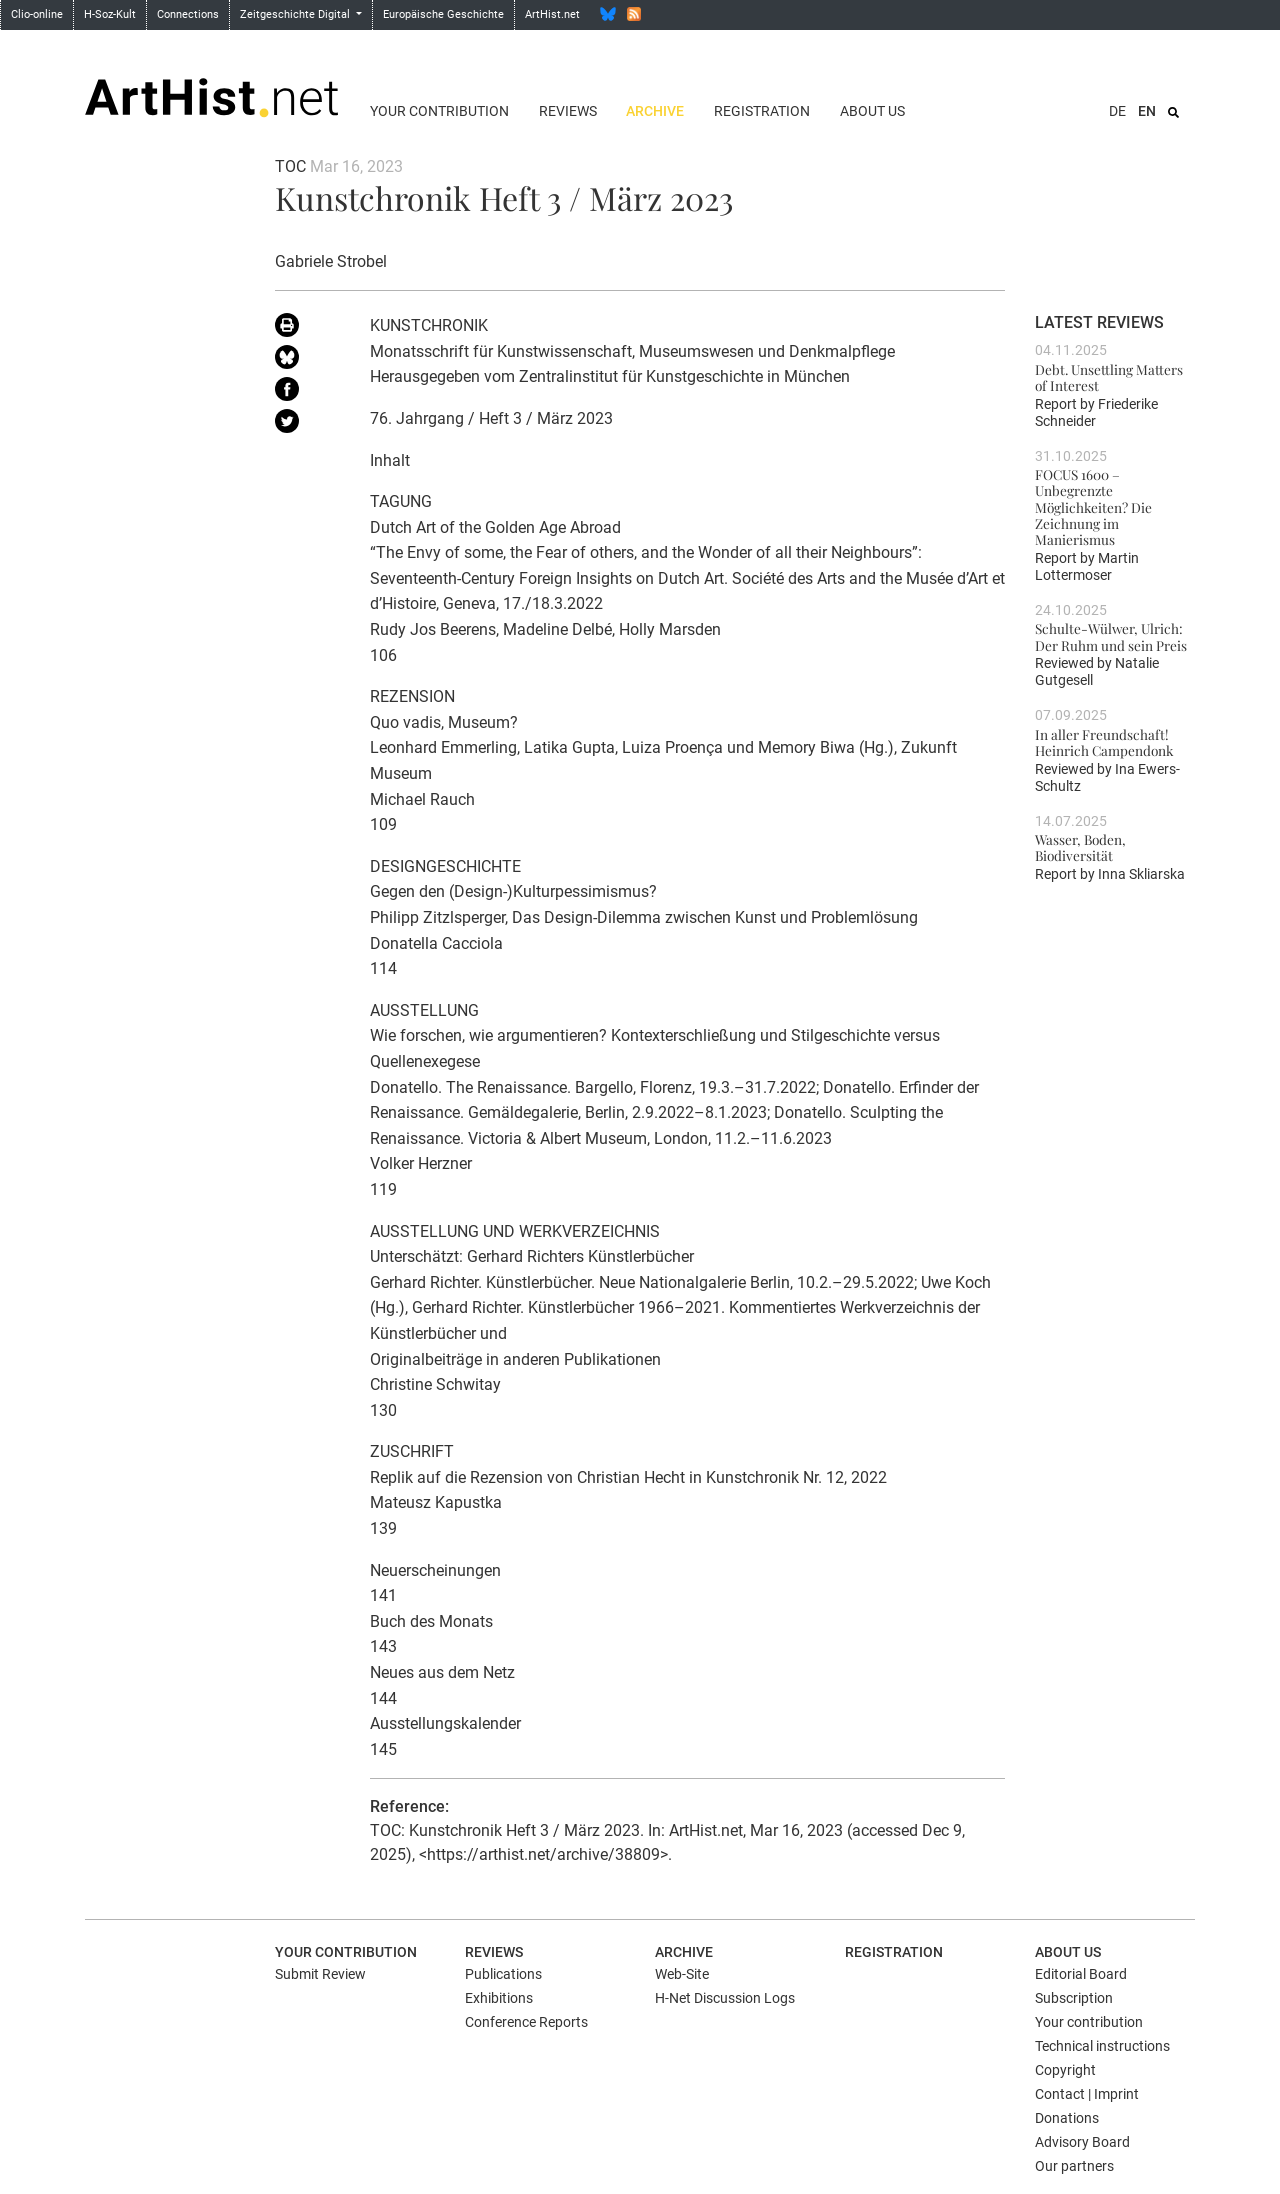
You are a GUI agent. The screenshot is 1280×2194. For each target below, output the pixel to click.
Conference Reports (526, 2022)
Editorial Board (1081, 1974)
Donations (1067, 2118)
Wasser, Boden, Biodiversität (1080, 847)
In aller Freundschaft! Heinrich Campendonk (1104, 742)
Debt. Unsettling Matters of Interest (1109, 377)
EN (1147, 111)
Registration (762, 111)
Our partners (1074, 2166)
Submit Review (320, 1974)
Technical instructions (1102, 2046)
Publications (503, 1974)
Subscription (1074, 1998)
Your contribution (439, 111)
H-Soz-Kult (110, 14)
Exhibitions (499, 1998)
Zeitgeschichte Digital (296, 14)
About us (872, 111)
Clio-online (37, 14)
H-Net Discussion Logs (725, 1998)
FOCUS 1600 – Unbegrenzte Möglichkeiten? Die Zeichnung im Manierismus (1093, 506)
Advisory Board (1082, 2142)
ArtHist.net (552, 14)
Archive (655, 111)
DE (1117, 111)
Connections (188, 14)
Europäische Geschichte (443, 14)
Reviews (568, 111)
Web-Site (682, 1974)
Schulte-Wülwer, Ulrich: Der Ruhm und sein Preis (1111, 636)
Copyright (1065, 2070)
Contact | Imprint (1087, 2094)
